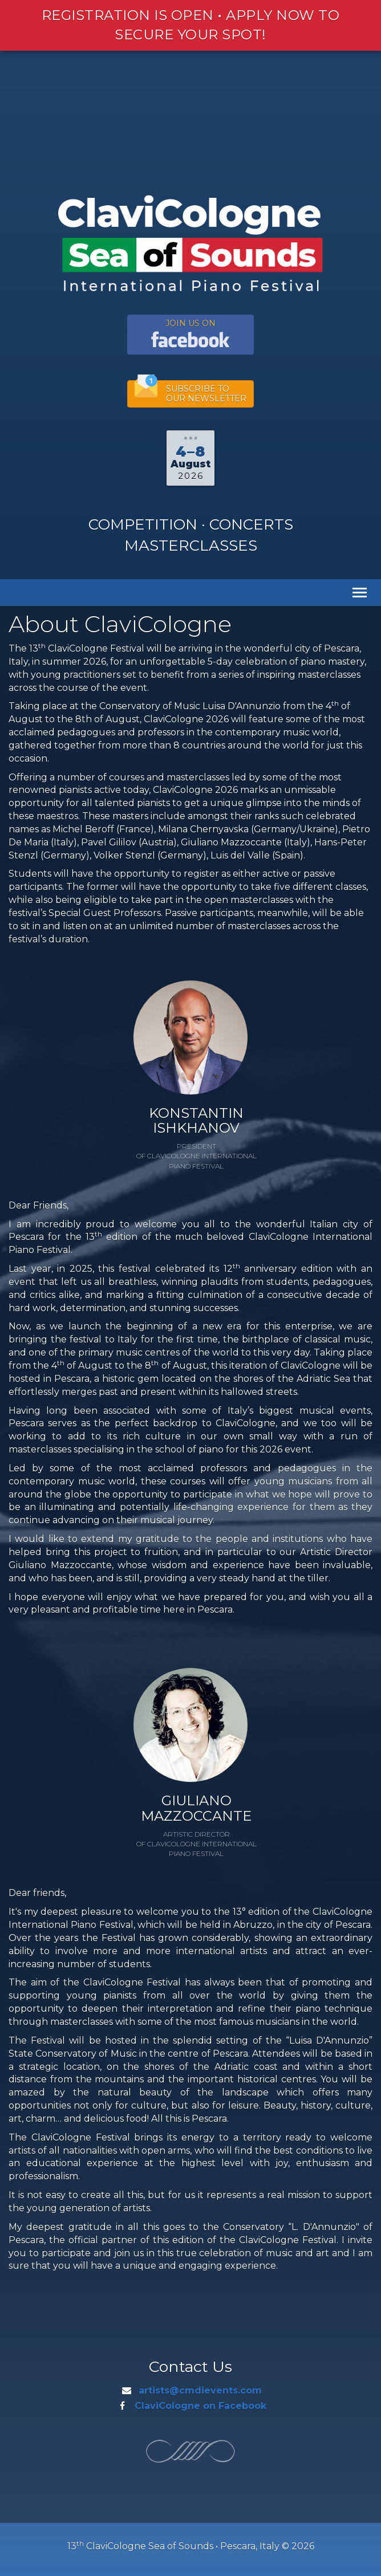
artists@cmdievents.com (200, 2390)
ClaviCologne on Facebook (200, 2405)
